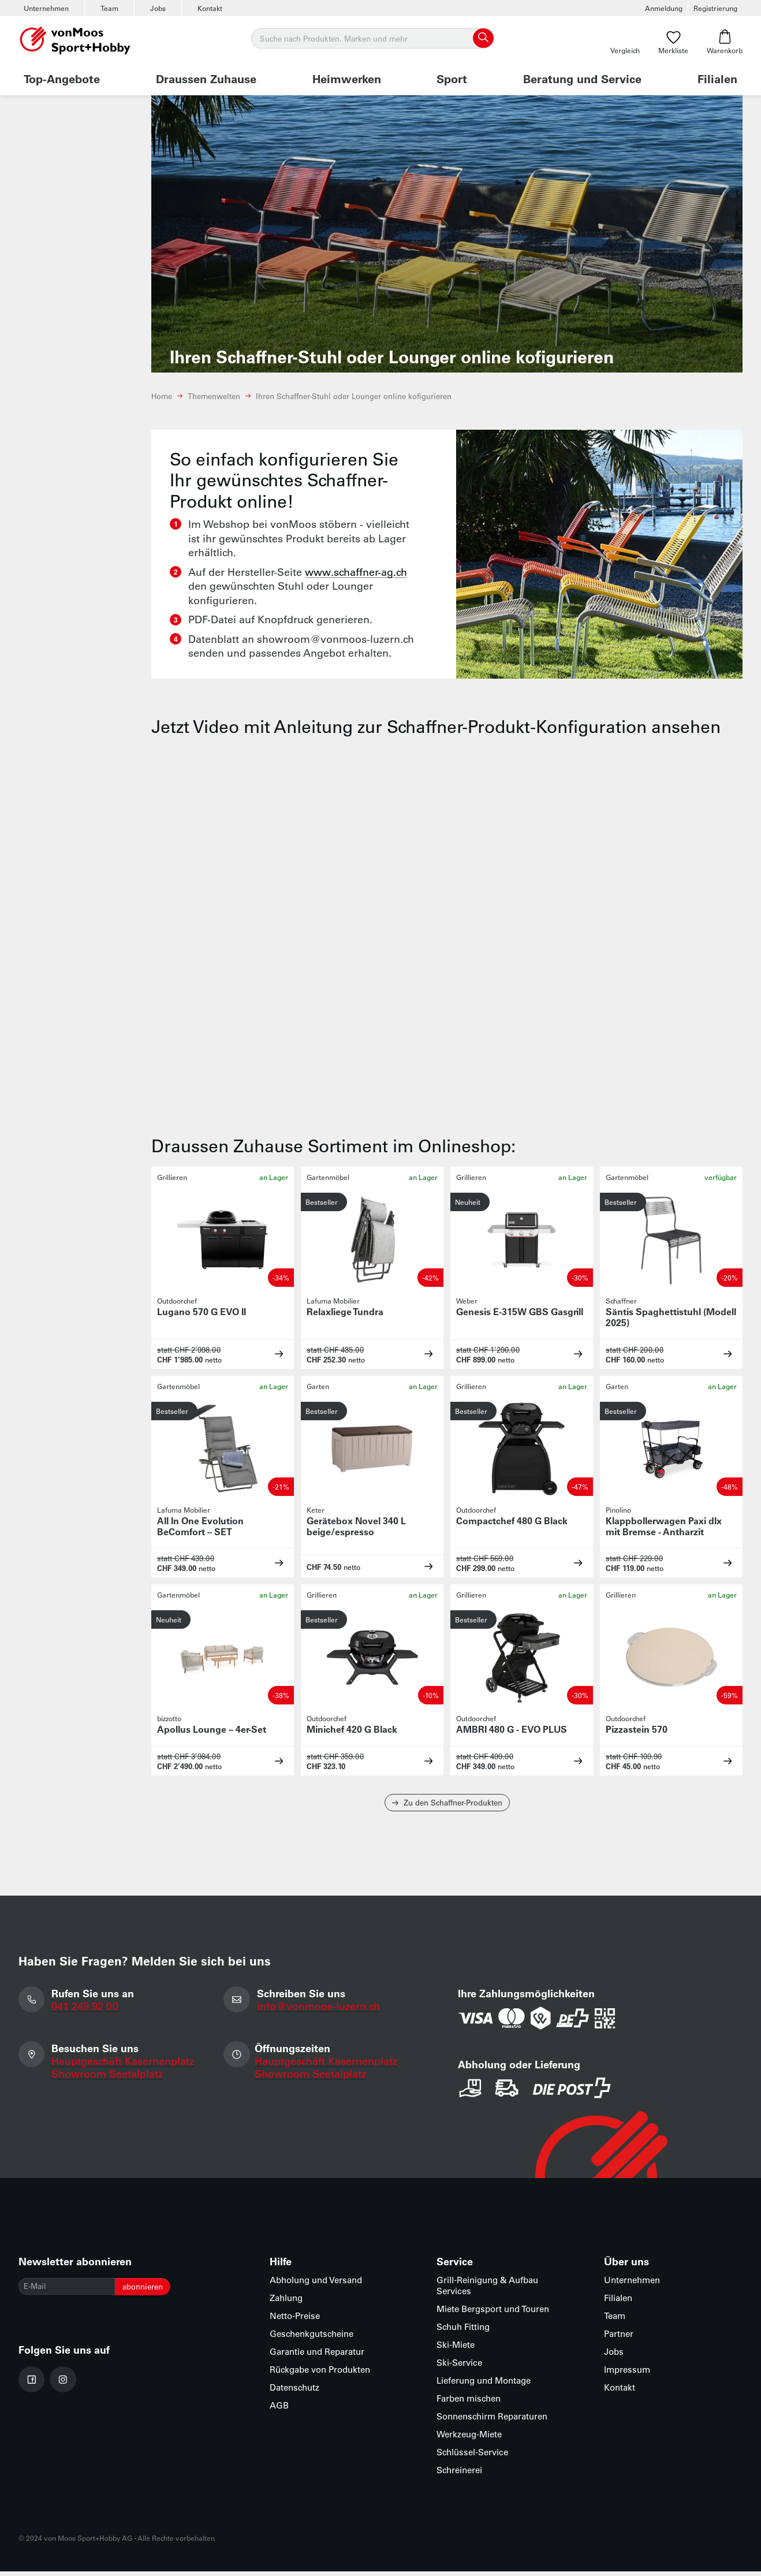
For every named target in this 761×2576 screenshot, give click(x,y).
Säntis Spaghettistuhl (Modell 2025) (671, 1316)
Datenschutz (294, 2392)
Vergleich (625, 42)
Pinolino (618, 1509)
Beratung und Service (582, 78)
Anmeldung (663, 8)
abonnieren (164, 2293)
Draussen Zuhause (206, 78)
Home (161, 396)
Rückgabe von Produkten (320, 2374)
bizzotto (169, 1718)
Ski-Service (459, 2367)
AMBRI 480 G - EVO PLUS (511, 1729)
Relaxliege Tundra (345, 1311)
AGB (279, 2409)
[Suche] (372, 39)
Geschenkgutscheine (311, 2338)
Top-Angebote (62, 78)
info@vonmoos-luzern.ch (320, 2010)
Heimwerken (346, 78)
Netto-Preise (295, 2320)
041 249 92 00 (87, 2010)
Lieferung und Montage (484, 2385)
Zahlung (286, 2302)
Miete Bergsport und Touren (493, 2313)
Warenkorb (725, 42)
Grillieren (172, 1177)
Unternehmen (46, 8)
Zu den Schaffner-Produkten (447, 1804)
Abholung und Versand (316, 2284)
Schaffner (621, 1300)
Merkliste (673, 42)
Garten (318, 1386)
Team (109, 8)
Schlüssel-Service (472, 2456)
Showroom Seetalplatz (109, 2080)
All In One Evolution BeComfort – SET (200, 1526)
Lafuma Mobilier (333, 1300)
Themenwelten (214, 396)
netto (213, 1359)
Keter (315, 1509)
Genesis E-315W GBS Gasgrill (519, 1311)
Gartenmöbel (328, 1177)
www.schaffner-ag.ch (356, 571)
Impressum (627, 2374)
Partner (618, 2338)
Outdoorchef (177, 1300)
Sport (452, 78)
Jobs (158, 8)
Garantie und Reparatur (317, 2356)
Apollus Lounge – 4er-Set (211, 1729)
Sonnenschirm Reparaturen (492, 2420)
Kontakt (209, 8)
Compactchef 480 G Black (512, 1520)
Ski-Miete (456, 2349)
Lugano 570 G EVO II (201, 1311)
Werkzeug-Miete (469, 2438)
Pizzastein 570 (636, 1729)
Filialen (717, 78)
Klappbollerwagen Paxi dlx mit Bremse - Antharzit (664, 1526)
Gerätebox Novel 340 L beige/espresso (356, 1526)
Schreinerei (459, 2474)
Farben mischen (469, 2403)
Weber (467, 1300)
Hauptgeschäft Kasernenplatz (125, 2067)
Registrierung (715, 8)
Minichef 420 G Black (352, 1729)
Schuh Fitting (463, 2331)
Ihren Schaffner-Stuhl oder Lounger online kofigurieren (354, 396)
